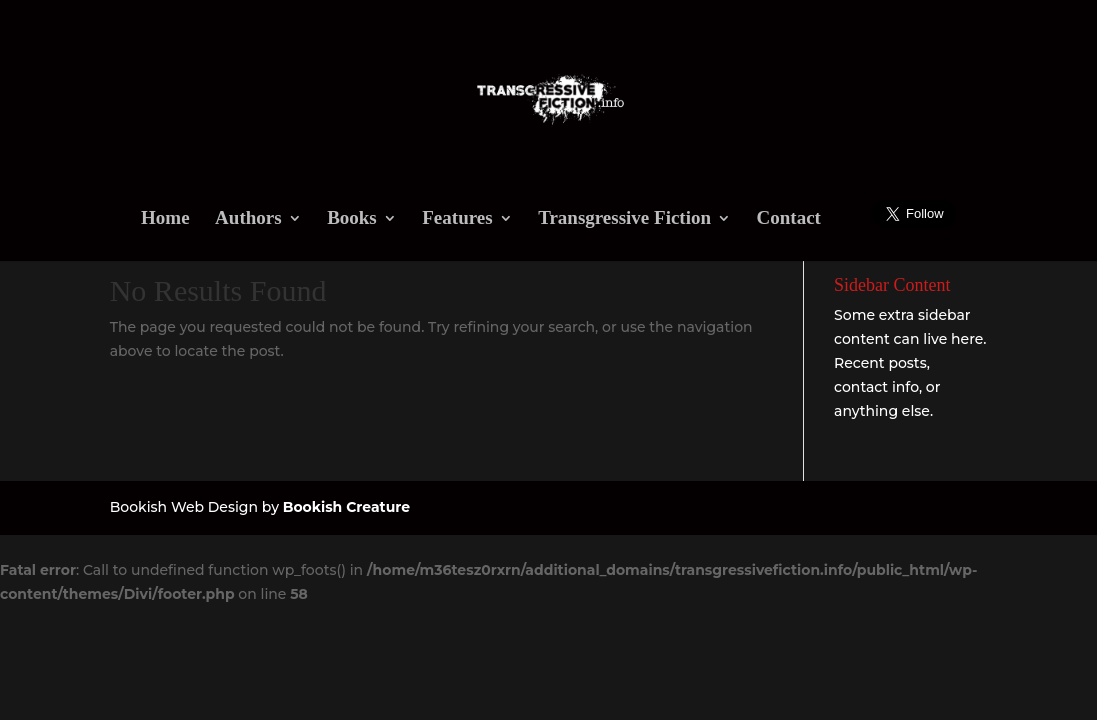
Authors (248, 219)
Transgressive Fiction (624, 219)
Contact (789, 219)
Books (352, 219)
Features (457, 219)
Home (165, 219)
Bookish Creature (346, 507)
